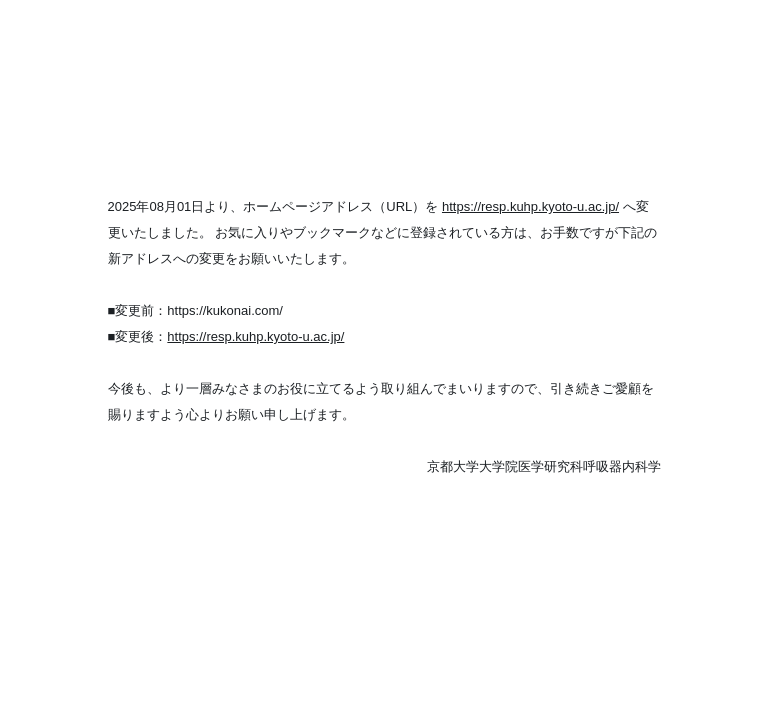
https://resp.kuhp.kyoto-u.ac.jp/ (530, 206)
